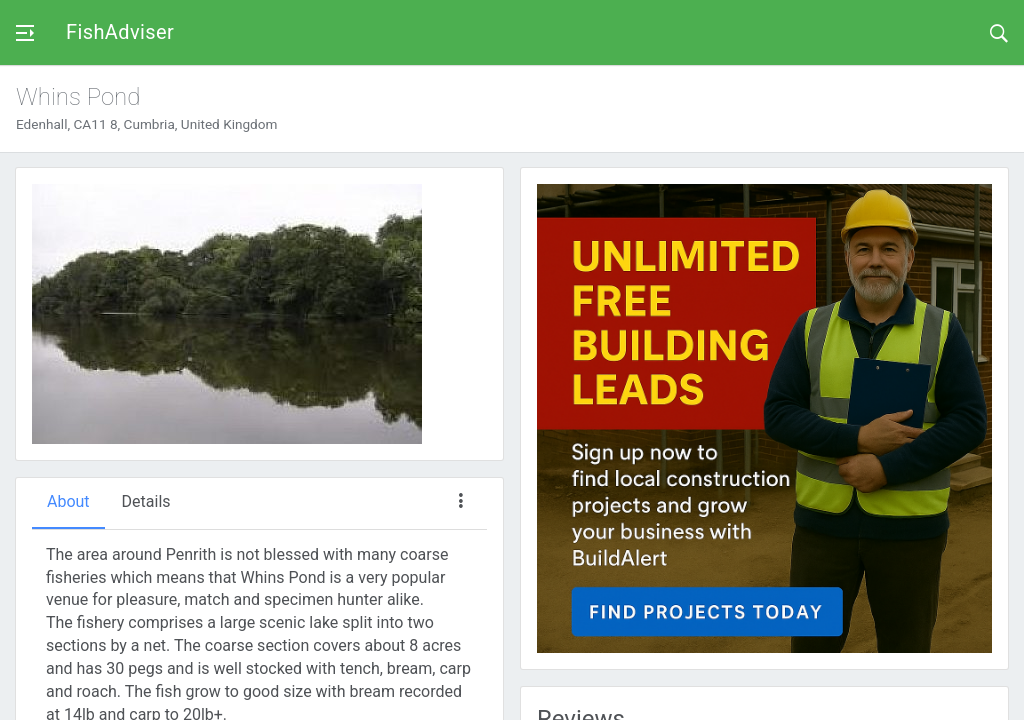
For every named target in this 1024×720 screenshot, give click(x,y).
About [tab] (68, 501)
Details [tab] (146, 501)
